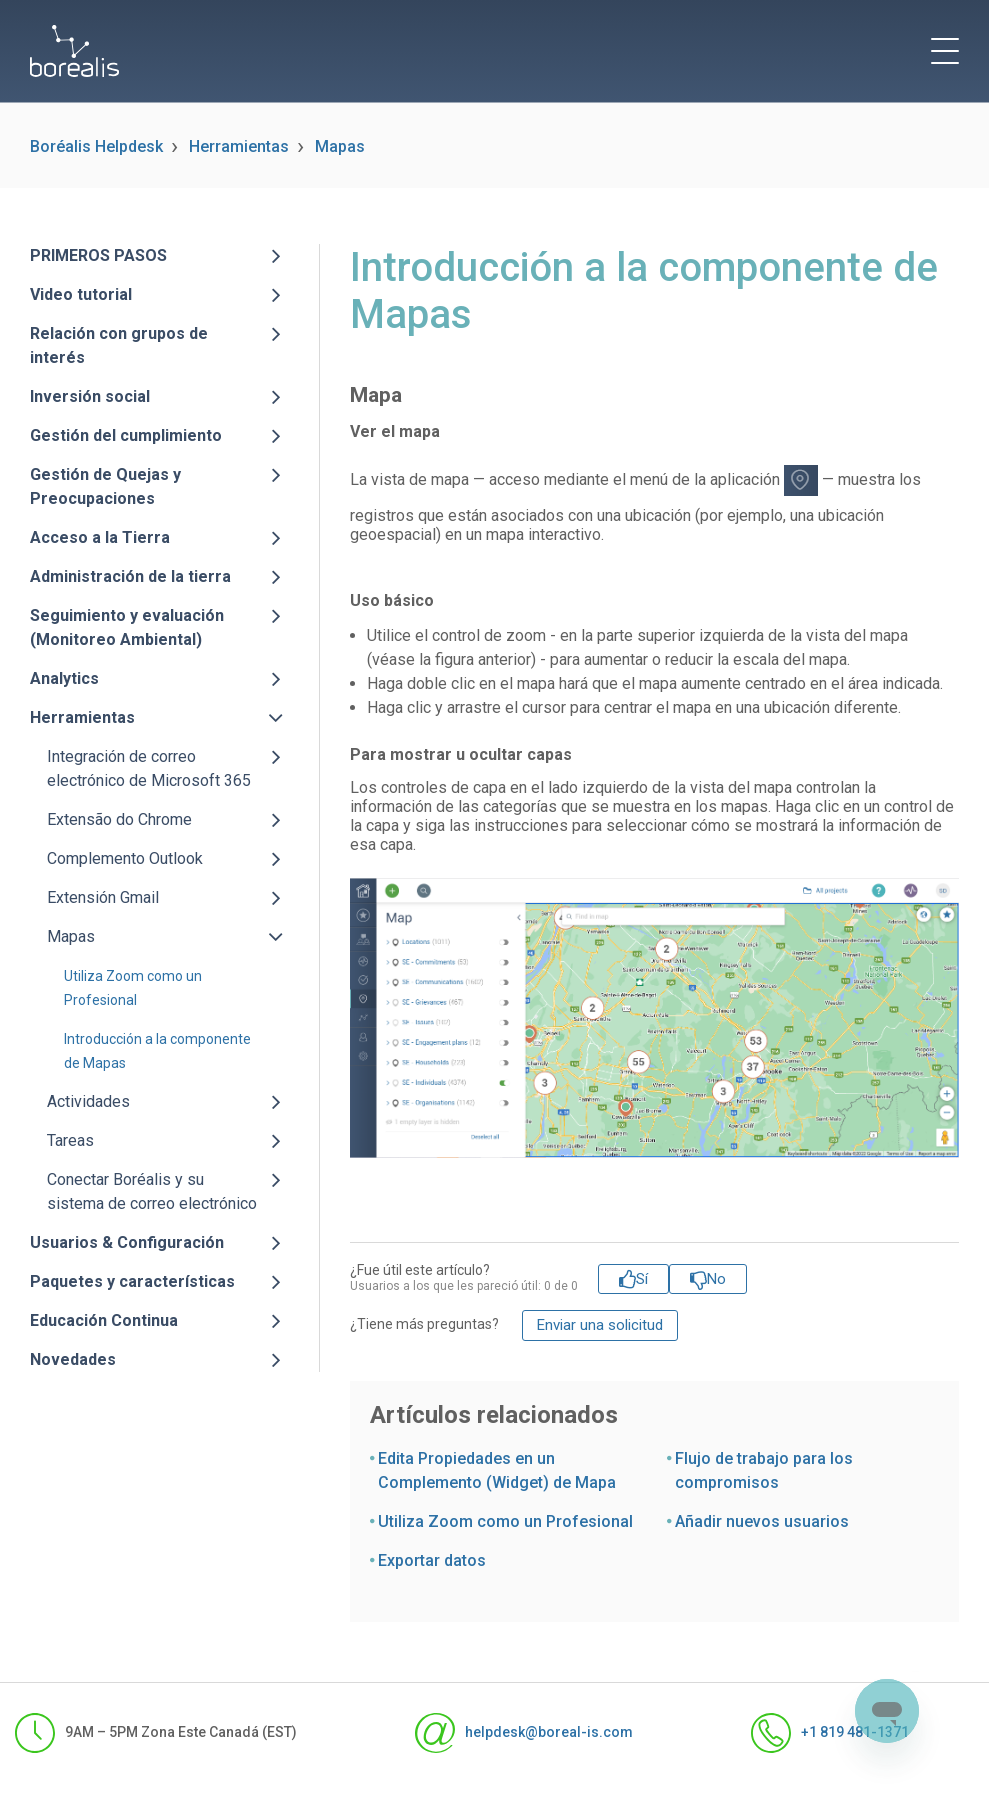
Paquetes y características (132, 1281)
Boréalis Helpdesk (96, 146)
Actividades (88, 1101)
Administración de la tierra (130, 576)
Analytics (64, 678)
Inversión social (90, 396)
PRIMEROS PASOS (98, 255)
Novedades (73, 1359)
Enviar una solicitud (600, 1325)
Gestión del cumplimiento (126, 435)
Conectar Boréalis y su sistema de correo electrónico (152, 1191)
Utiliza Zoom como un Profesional (505, 1521)
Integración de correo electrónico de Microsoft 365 (149, 768)
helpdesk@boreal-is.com (524, 1733)
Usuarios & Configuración (127, 1242)
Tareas (70, 1140)
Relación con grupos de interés (119, 345)
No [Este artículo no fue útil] (716, 1279)
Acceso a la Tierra (100, 537)
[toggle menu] (945, 51)
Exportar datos (432, 1560)
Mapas (340, 146)
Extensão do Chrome (119, 819)
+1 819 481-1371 (830, 1733)
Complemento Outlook (125, 858)
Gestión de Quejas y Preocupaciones (105, 486)
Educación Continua (104, 1320)
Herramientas (239, 146)
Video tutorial (81, 294)
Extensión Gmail (103, 897)
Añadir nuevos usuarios (762, 1521)
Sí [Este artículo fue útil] (642, 1279)
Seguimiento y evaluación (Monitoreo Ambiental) (127, 627)
